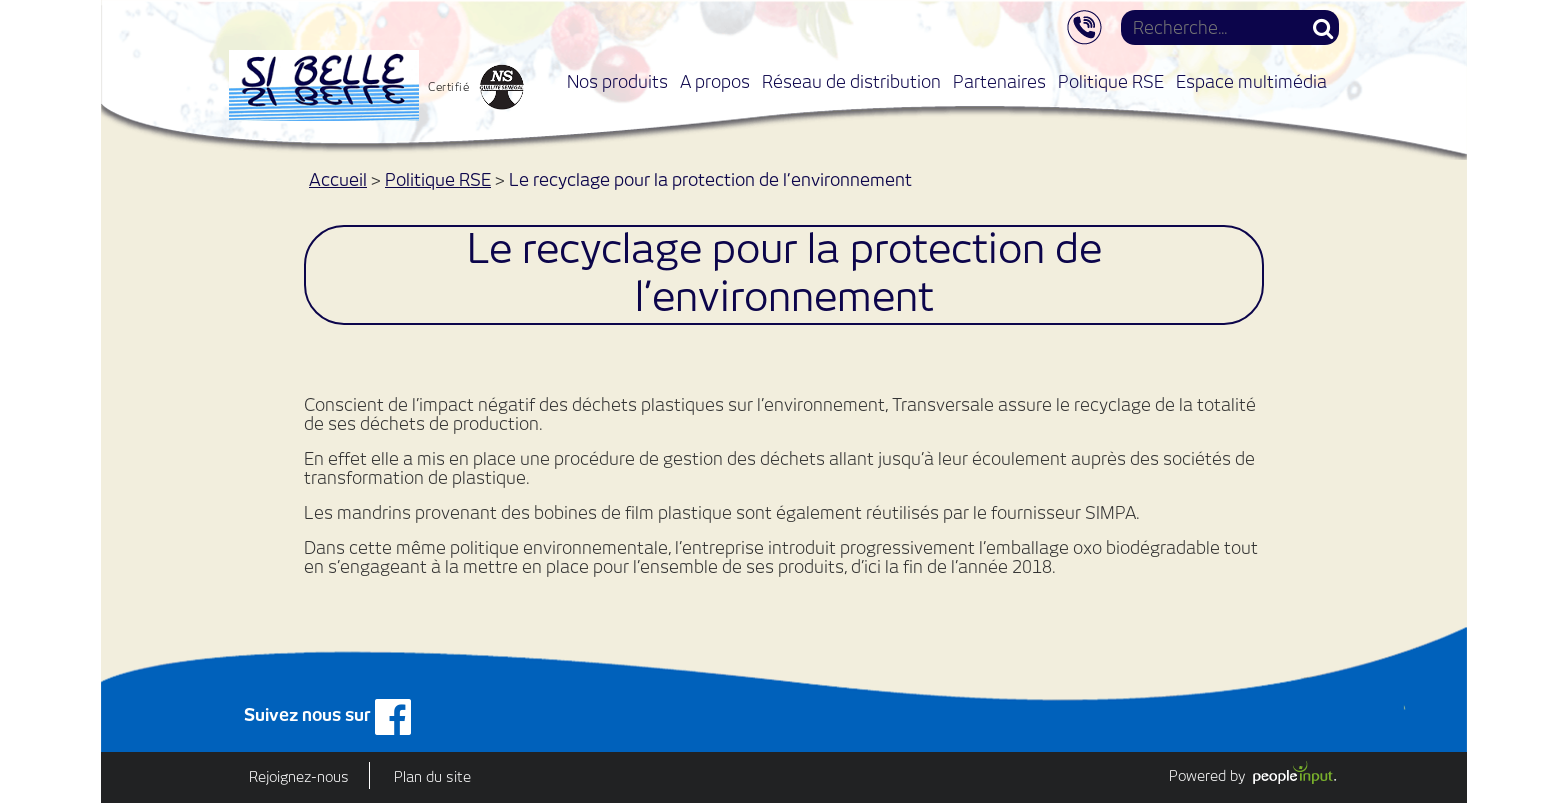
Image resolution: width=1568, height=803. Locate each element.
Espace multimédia (1251, 81)
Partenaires (999, 81)
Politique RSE (1111, 81)
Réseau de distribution (851, 81)
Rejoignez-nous (299, 777)
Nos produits (617, 81)
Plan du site (432, 777)
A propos (715, 81)
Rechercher (1323, 28)
